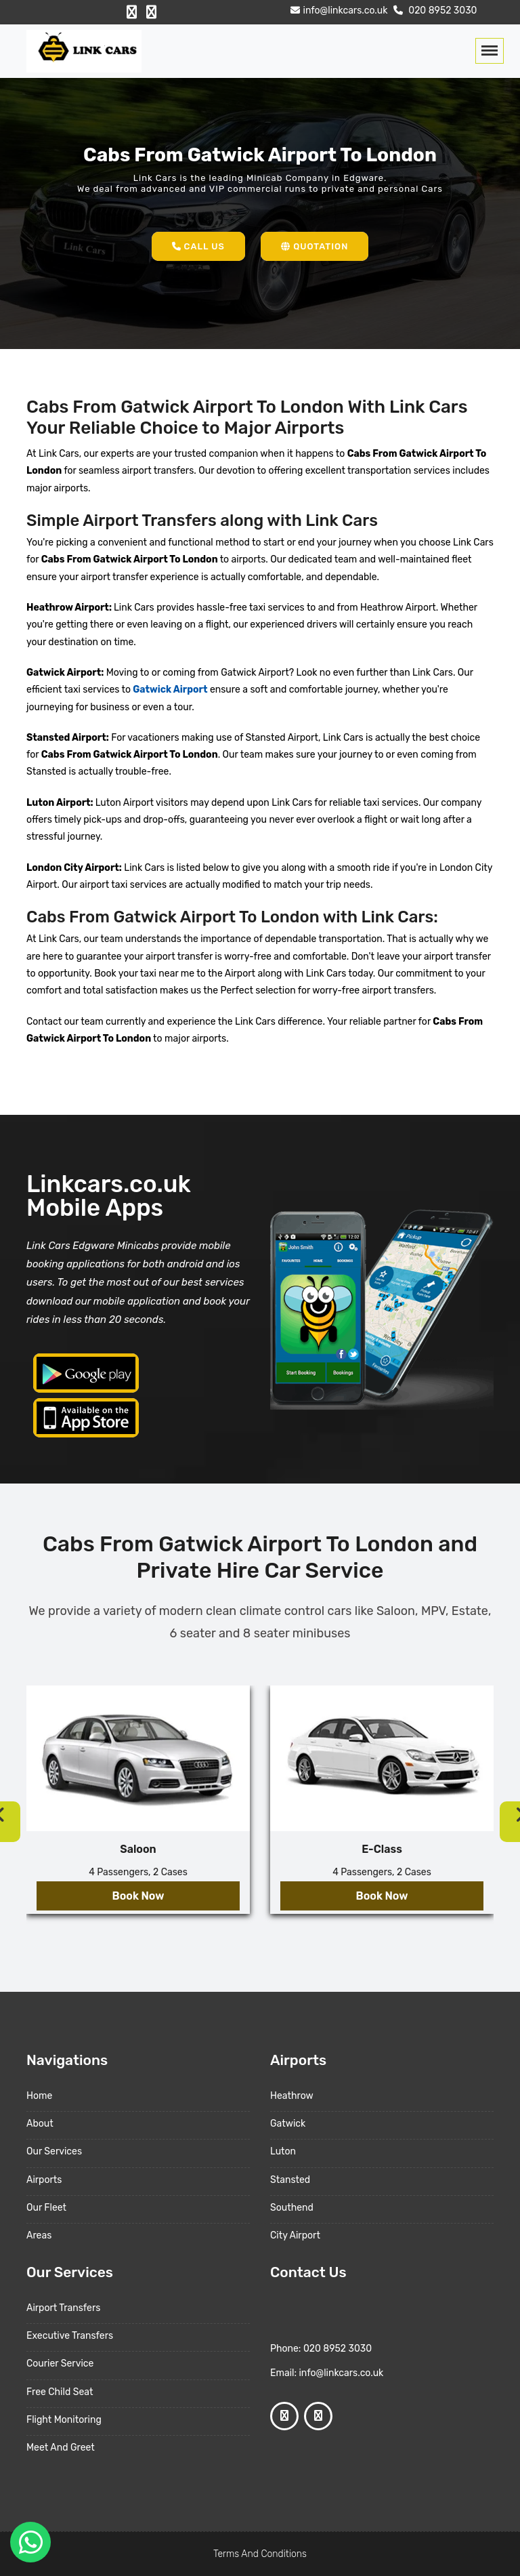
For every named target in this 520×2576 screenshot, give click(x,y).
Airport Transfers (63, 2308)
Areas (38, 2235)
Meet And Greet (60, 2447)
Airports (44, 2180)
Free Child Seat (59, 2392)
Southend (291, 2207)
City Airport (295, 2235)
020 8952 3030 (433, 10)
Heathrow (291, 2096)
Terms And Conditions (260, 2554)
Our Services (54, 2151)
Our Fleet (46, 2207)
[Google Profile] (151, 12)
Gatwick (287, 2123)
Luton (283, 2151)
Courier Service (59, 2363)
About (39, 2123)
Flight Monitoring (64, 2420)
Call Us (198, 246)
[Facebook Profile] (132, 12)
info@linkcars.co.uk (337, 10)
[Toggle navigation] (489, 51)
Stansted (290, 2180)
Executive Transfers (69, 2336)
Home (39, 2096)
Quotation (314, 246)
